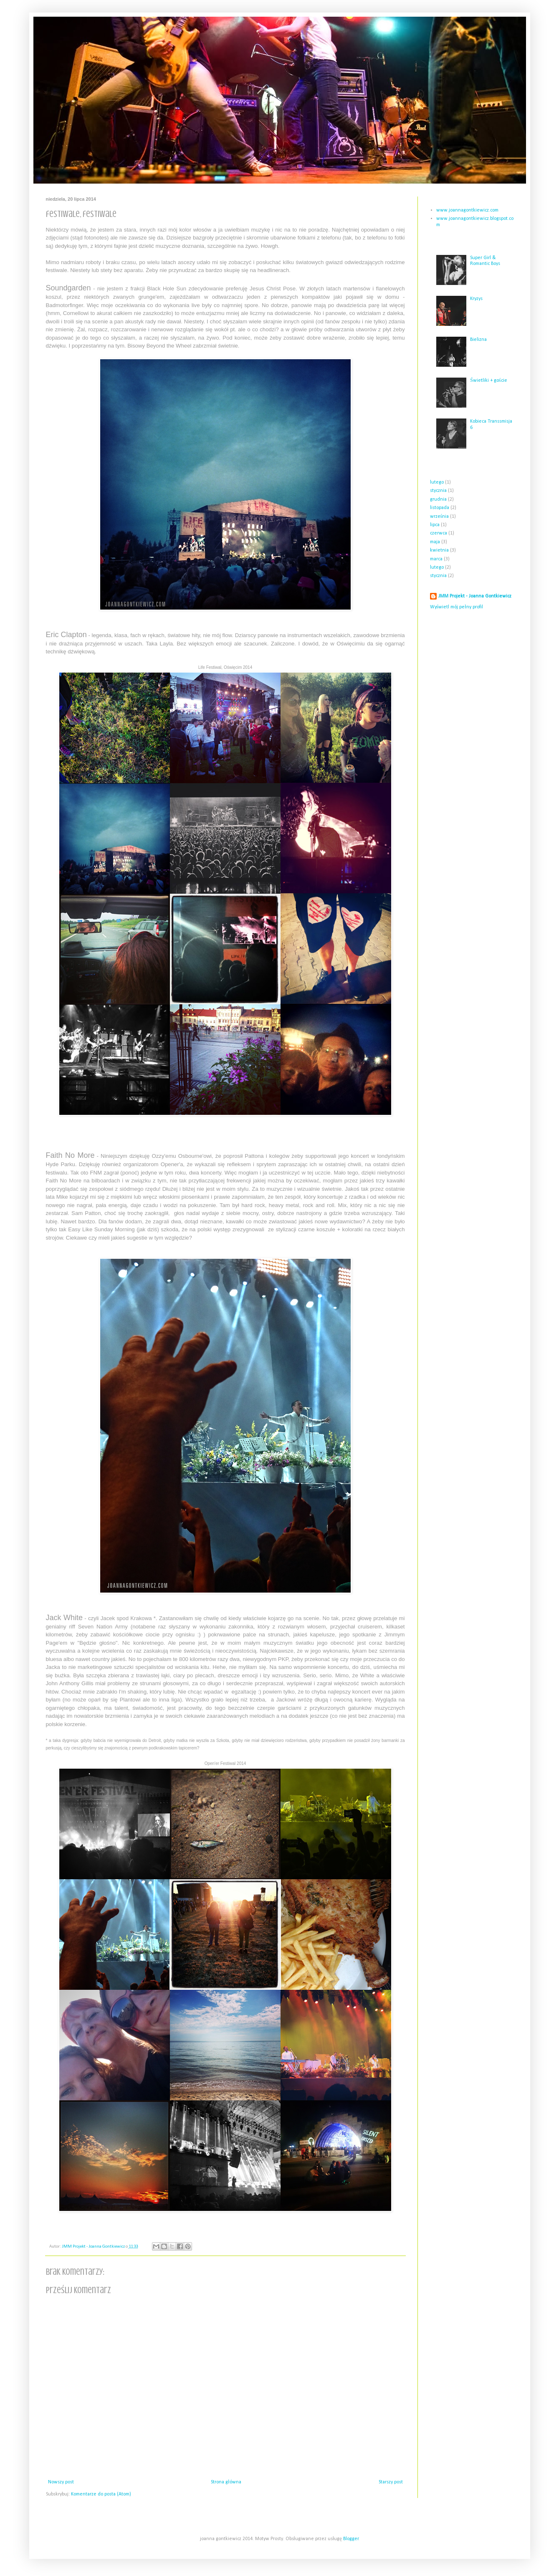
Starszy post (391, 2482)
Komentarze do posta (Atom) (101, 2494)
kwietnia (439, 550)
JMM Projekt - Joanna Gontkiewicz (474, 596)
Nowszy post (61, 2482)
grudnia (438, 499)
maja (435, 541)
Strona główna (226, 2482)
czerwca (438, 533)
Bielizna (478, 339)
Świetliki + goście (488, 380)
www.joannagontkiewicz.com (467, 210)
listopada (439, 507)
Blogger (351, 2538)
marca (436, 559)
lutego (437, 482)
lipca (435, 524)
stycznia (438, 490)
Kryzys (476, 298)
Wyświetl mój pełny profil (456, 607)
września (439, 516)
